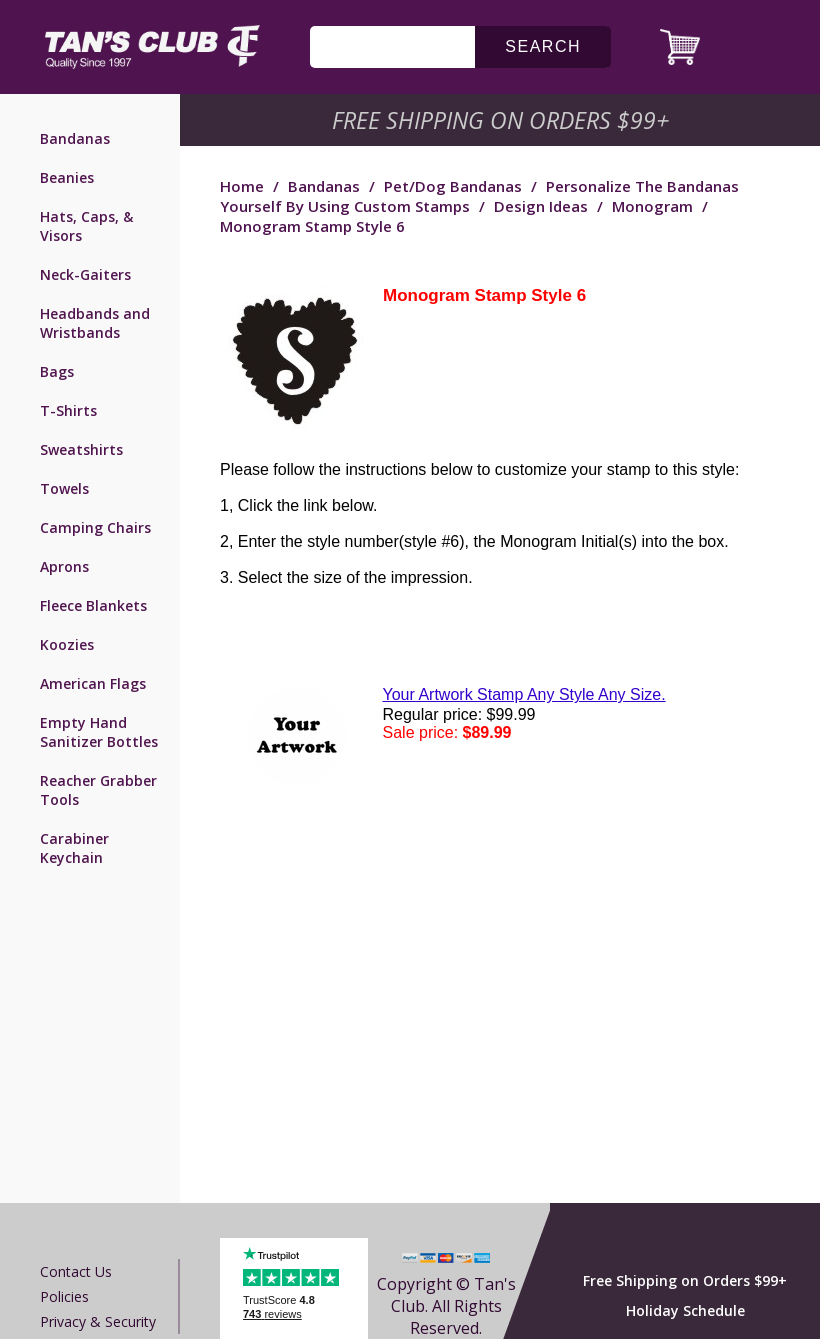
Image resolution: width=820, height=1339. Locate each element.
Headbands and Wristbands (95, 323)
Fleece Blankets (93, 605)
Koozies (67, 644)
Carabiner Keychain (74, 848)
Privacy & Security (98, 1321)
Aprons (64, 566)
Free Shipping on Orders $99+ (685, 1280)
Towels (64, 488)
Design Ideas (541, 206)
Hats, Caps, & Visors (86, 226)
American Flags (93, 683)
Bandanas (75, 138)
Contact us (76, 1271)
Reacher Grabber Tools (98, 790)
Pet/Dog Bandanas (453, 186)
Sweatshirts (81, 449)
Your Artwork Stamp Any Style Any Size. (524, 694)
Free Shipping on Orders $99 (502, 120)
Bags (57, 371)
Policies (64, 1296)
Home (242, 186)
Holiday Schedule (685, 1310)
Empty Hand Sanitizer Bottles (99, 732)
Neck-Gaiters (85, 274)
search (543, 46)
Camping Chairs (95, 527)
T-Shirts (68, 410)
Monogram (652, 206)
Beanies (67, 177)
